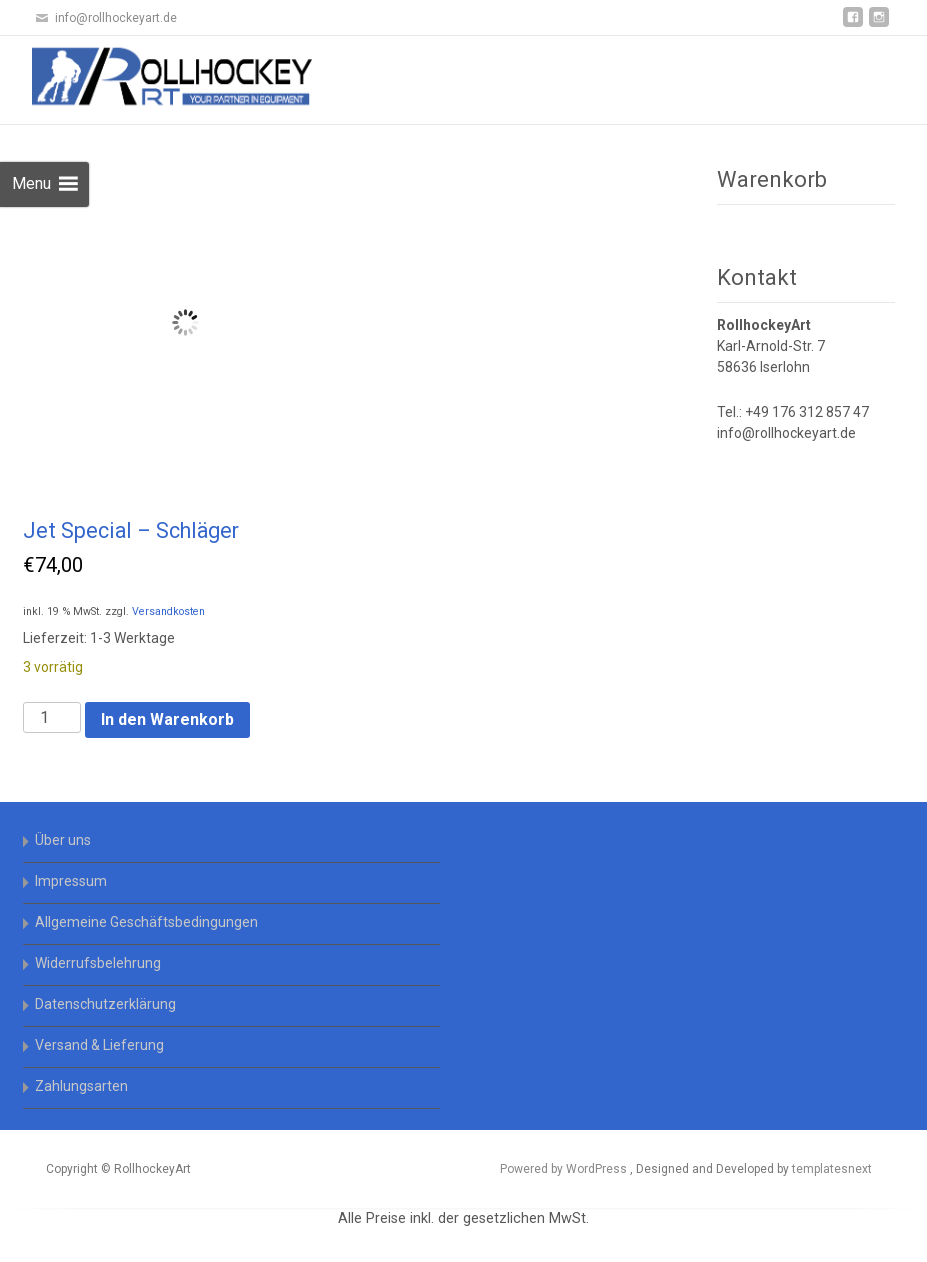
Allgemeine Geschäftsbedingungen (146, 922)
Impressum (71, 881)
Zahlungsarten (81, 1086)
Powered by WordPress (565, 1169)
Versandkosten (168, 611)
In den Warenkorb (167, 719)
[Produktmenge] (52, 717)
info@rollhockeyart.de (786, 433)
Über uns (63, 840)
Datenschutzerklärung (105, 1004)
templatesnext (832, 1169)
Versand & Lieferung (99, 1045)
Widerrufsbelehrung (98, 963)
